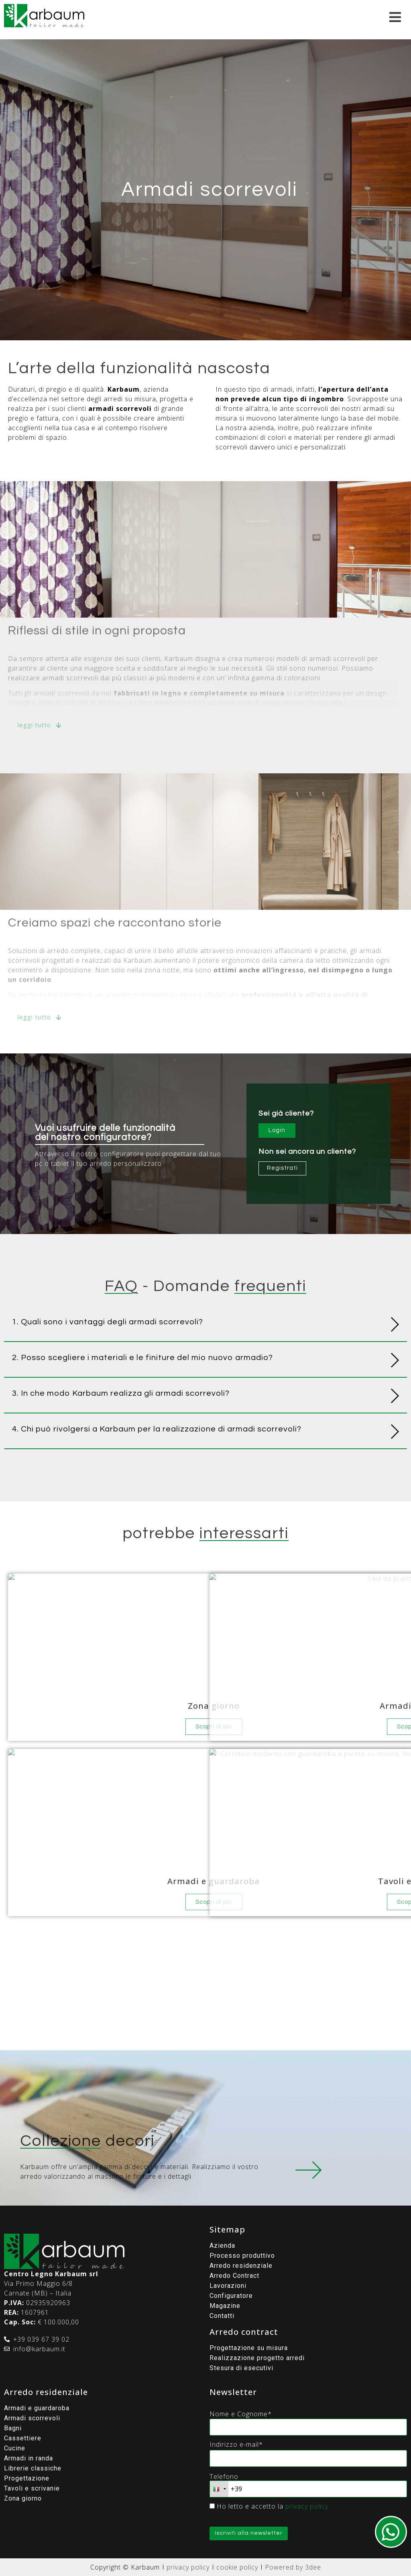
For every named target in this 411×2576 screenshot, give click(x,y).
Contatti (222, 2316)
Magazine (225, 2306)
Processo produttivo (242, 2255)
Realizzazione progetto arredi (257, 2358)
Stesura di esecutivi (241, 2368)
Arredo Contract (234, 2275)
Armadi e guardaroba (36, 2408)
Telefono (224, 2476)
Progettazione (26, 2478)
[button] (205, 1323)
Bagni (13, 2428)
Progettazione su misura (249, 2348)
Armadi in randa (28, 2458)
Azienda (222, 2245)
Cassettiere (22, 2438)
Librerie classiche (32, 2468)
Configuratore (231, 2295)
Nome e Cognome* (241, 2414)
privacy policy (306, 2506)
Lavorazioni (228, 2285)
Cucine (14, 2448)
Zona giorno (23, 2498)
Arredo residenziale (241, 2265)
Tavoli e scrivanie (32, 2488)
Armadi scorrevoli (32, 2418)
